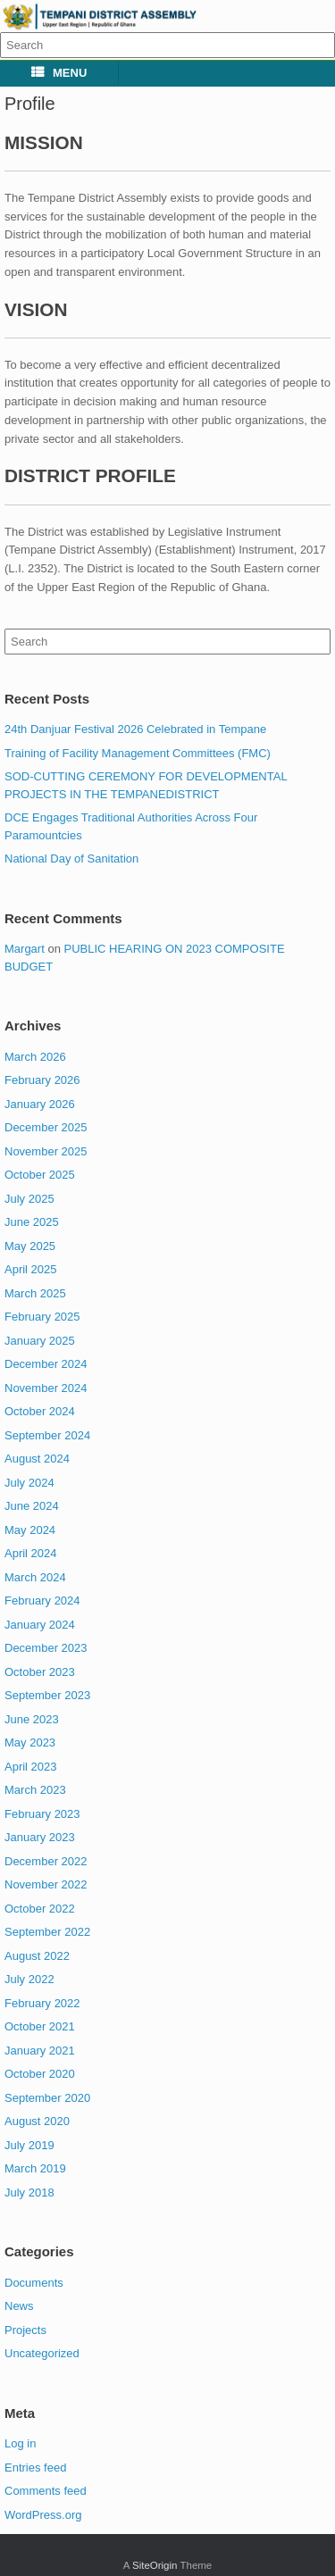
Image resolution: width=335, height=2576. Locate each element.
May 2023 (29, 1742)
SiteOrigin (155, 2565)
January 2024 (39, 1624)
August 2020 (37, 2121)
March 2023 (35, 1790)
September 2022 (47, 1931)
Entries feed (35, 2467)
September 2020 (47, 2098)
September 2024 (47, 1435)
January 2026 (39, 1104)
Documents (33, 2282)
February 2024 (42, 1600)
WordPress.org (42, 2515)
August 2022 (37, 1956)
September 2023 (47, 1695)
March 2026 (35, 1056)
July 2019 (29, 2145)
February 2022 (42, 2003)
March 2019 (35, 2168)
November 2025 (46, 1151)
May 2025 (29, 1246)
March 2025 (35, 1293)
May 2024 (29, 1530)
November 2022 (46, 1884)
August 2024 (37, 1458)
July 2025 (29, 1198)
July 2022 (29, 1979)
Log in (20, 2443)
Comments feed (45, 2490)
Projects (25, 2330)
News (19, 2306)
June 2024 (31, 1506)
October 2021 (39, 2026)
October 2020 (39, 2073)
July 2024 (29, 1482)
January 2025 (39, 1340)
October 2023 (39, 1672)
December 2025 (46, 1127)
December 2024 (46, 1364)
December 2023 (46, 1648)
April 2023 (30, 1766)
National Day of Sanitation (71, 858)
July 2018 (29, 2192)
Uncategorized (42, 2353)
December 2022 (46, 1861)
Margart (24, 948)
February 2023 (42, 1814)
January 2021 (39, 2050)
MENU (59, 72)
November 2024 (46, 1388)
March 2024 (35, 1577)
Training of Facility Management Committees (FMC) (137, 753)
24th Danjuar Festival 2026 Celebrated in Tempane (135, 729)
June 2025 (31, 1222)
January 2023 (39, 1837)
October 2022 (39, 1908)
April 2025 (30, 1269)
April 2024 (30, 1553)
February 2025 (42, 1316)
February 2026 (42, 1080)
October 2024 (39, 1411)
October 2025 (39, 1174)
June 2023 (31, 1719)
